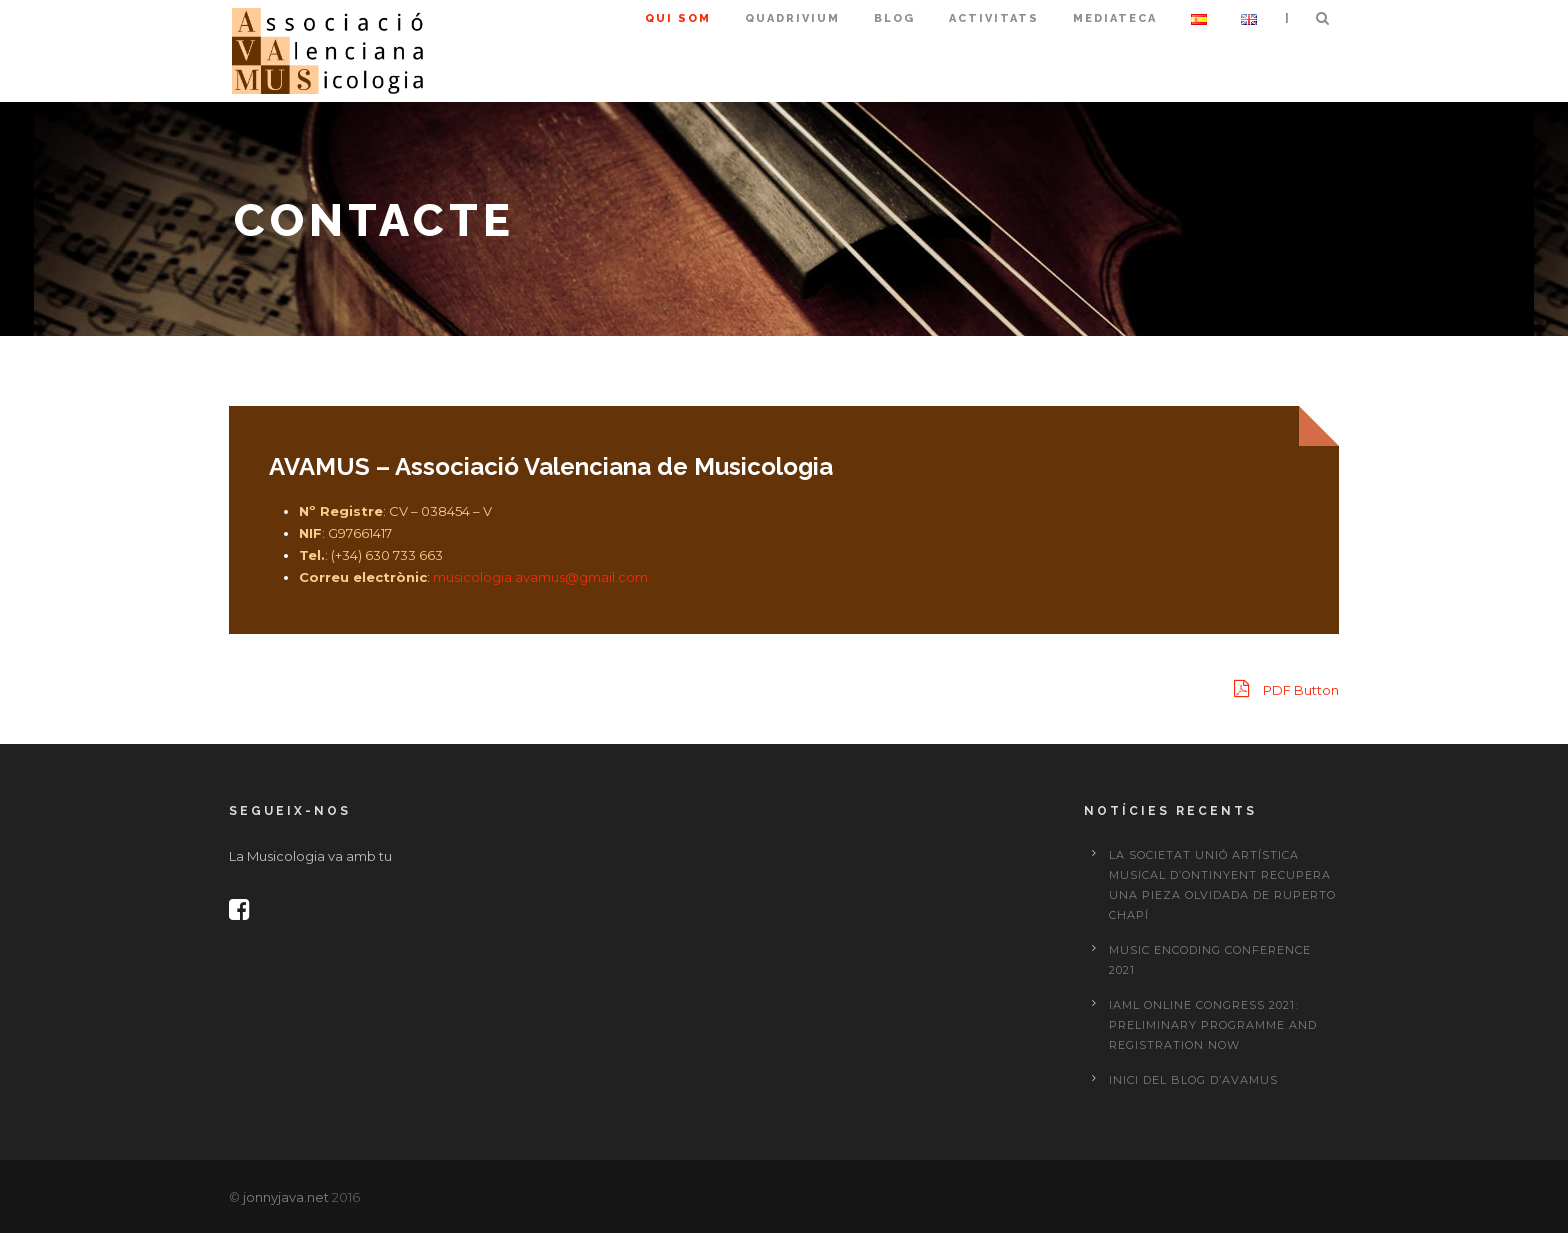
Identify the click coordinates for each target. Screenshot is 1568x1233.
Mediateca (1115, 18)
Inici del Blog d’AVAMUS (1193, 1080)
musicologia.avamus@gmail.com (539, 577)
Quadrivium (792, 18)
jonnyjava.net (286, 1197)
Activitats (994, 18)
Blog (894, 18)
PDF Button (1286, 688)
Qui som (678, 18)
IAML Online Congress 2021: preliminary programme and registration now (1213, 1025)
